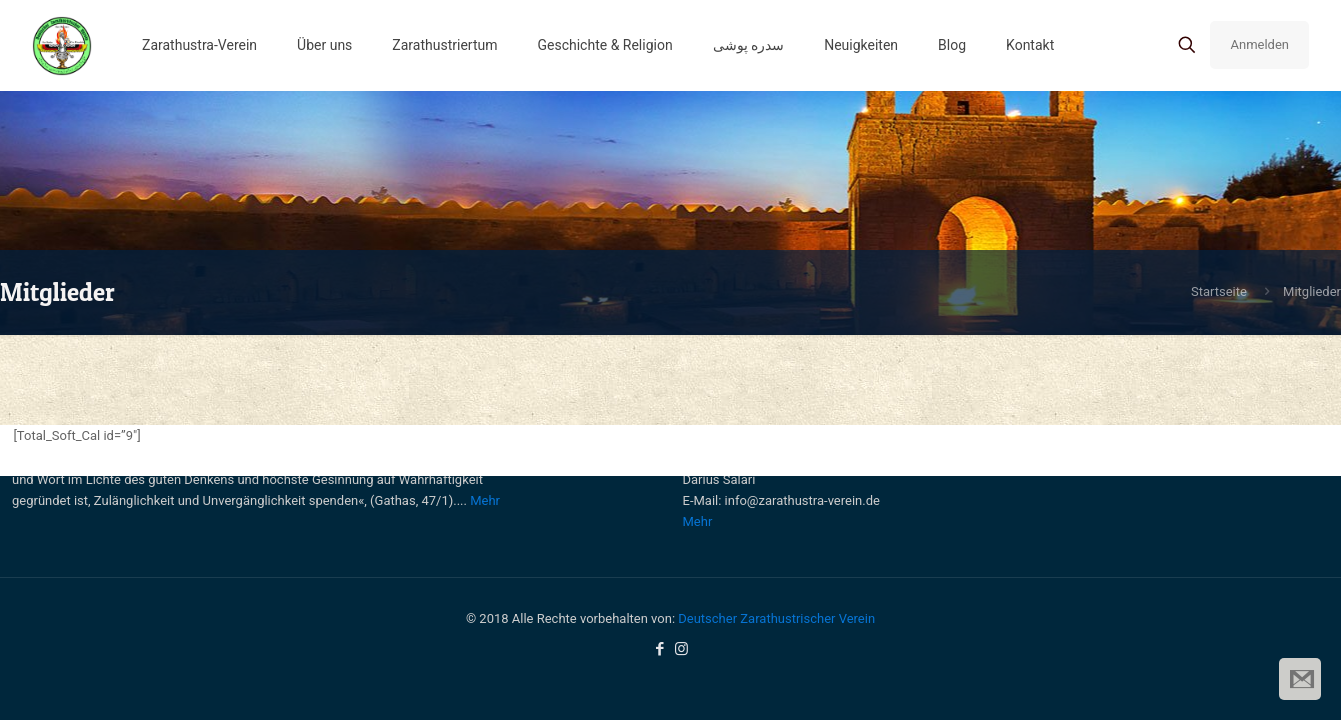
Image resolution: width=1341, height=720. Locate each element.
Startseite (1219, 291)
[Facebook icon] (660, 649)
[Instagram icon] (681, 649)
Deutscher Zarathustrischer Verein (776, 618)
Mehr (485, 500)
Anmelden (1259, 44)
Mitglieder (1312, 291)
